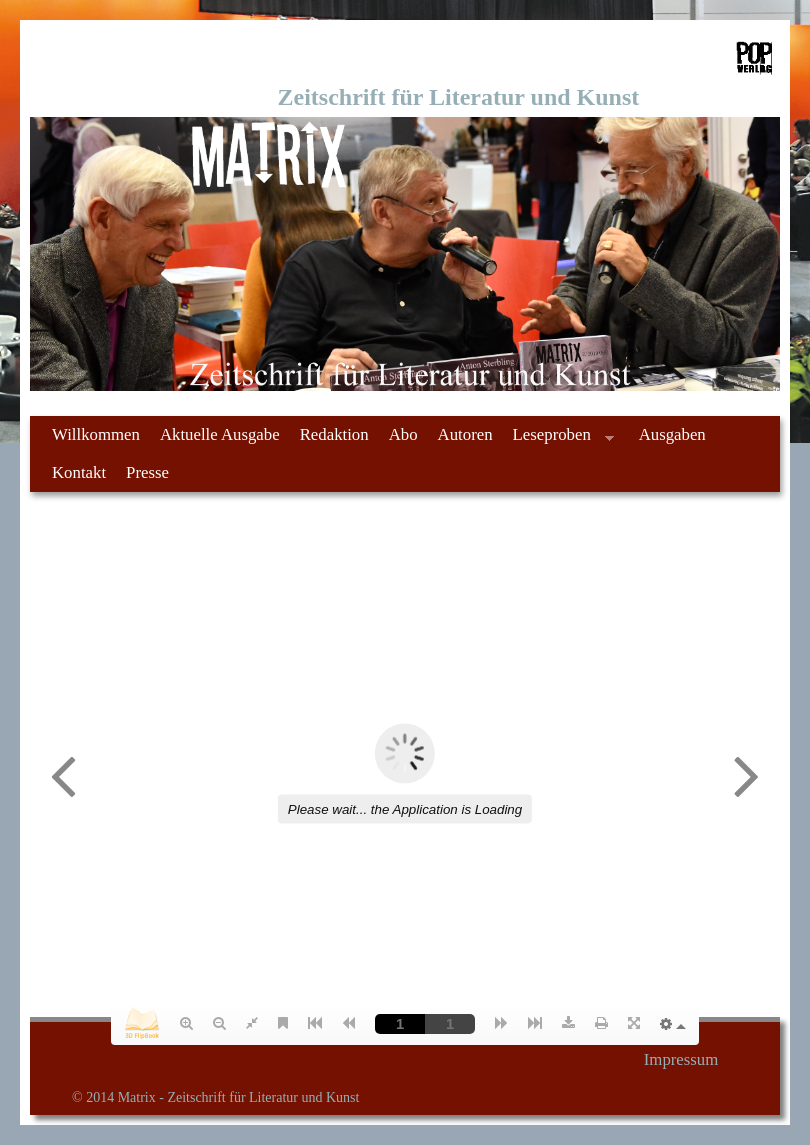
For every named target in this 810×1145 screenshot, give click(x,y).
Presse (147, 472)
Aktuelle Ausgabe (220, 434)
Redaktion (334, 434)
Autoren (465, 434)
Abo (403, 434)
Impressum (681, 1059)
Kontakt (79, 472)
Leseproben (558, 439)
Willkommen (96, 434)
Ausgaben (672, 434)
